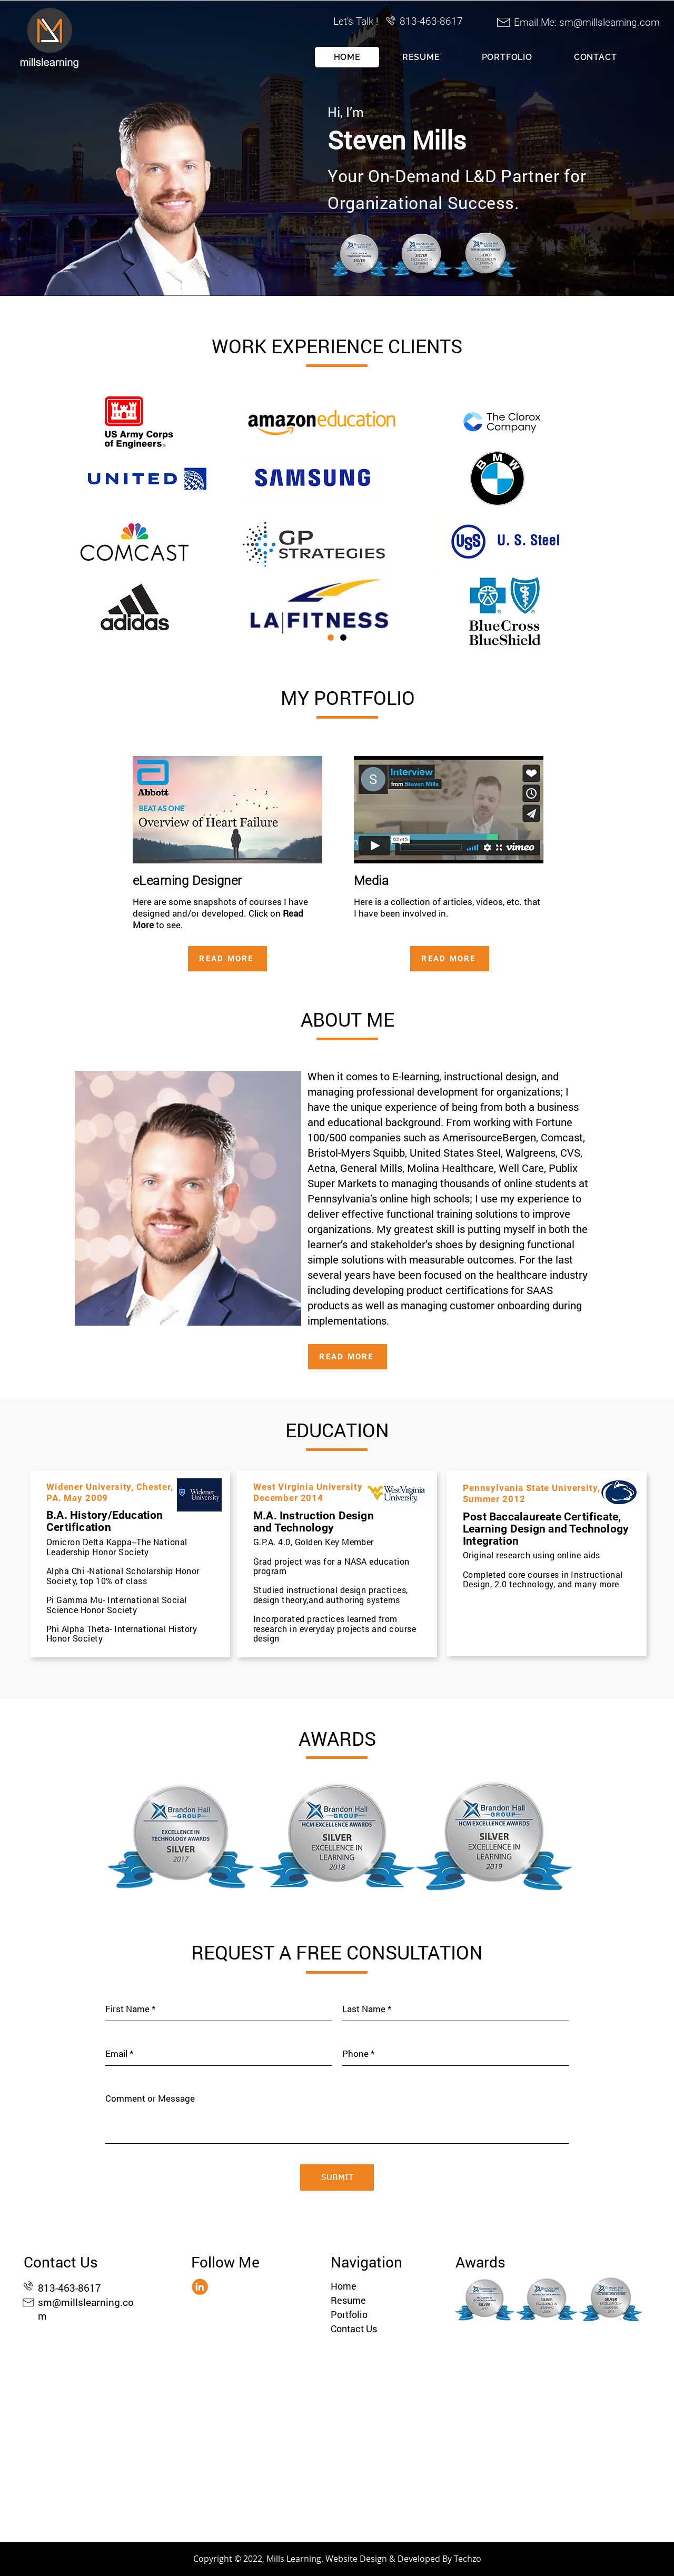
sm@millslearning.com (609, 22)
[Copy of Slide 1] (343, 637)
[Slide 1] (331, 637)
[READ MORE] (227, 958)
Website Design (356, 2558)
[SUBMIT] (337, 2177)
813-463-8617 (69, 2287)
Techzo (467, 2558)
